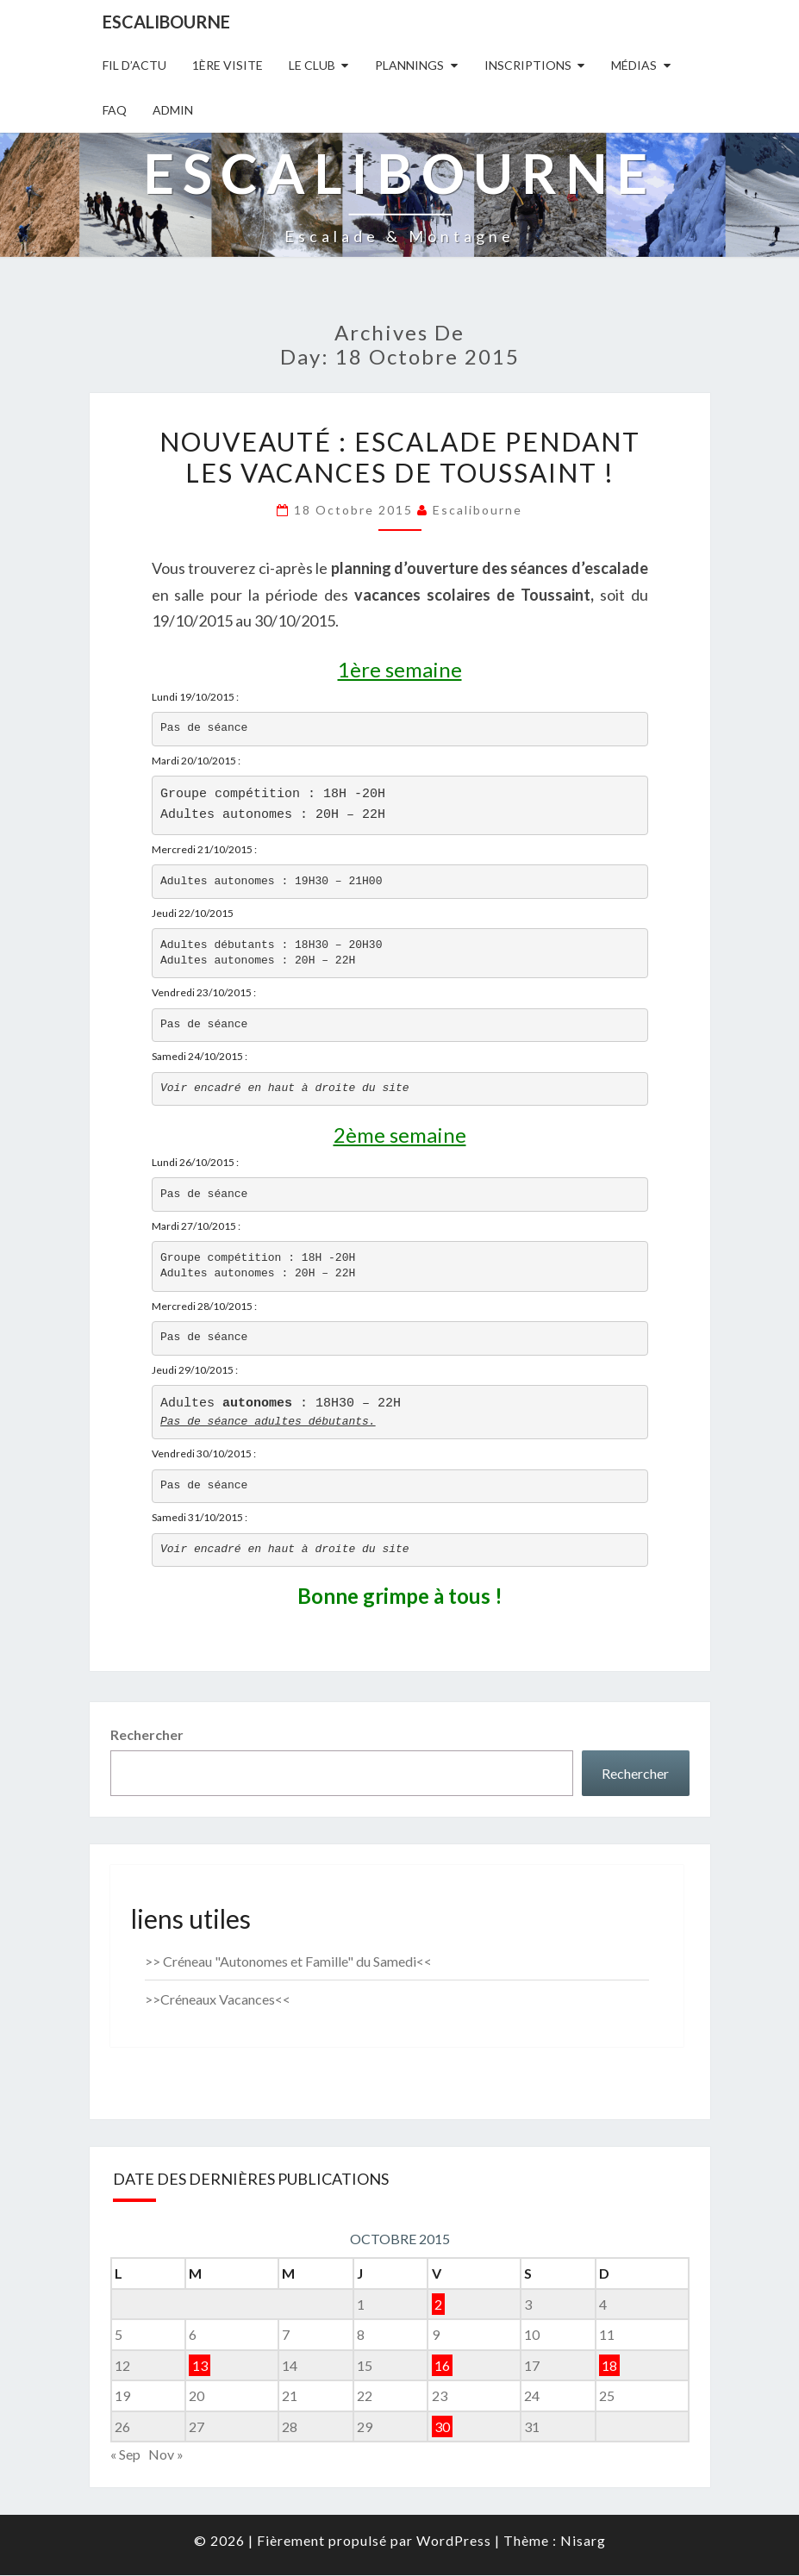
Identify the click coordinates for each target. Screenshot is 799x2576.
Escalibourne (166, 21)
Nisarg (583, 2541)
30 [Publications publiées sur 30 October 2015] (442, 2428)
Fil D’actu (134, 65)
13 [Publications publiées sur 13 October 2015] (200, 2367)
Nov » (166, 2456)
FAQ (115, 110)
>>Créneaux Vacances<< (217, 2001)
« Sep (125, 2456)
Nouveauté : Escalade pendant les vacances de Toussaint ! (399, 457)
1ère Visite (227, 65)
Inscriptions (527, 65)
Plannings (409, 65)
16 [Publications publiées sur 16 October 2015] (442, 2367)
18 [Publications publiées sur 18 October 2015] (609, 2367)
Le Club (312, 65)
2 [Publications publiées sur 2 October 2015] (438, 2305)
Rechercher (147, 1736)
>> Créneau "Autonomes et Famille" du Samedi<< (288, 1963)
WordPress (453, 2541)
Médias (634, 65)
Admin (173, 110)
